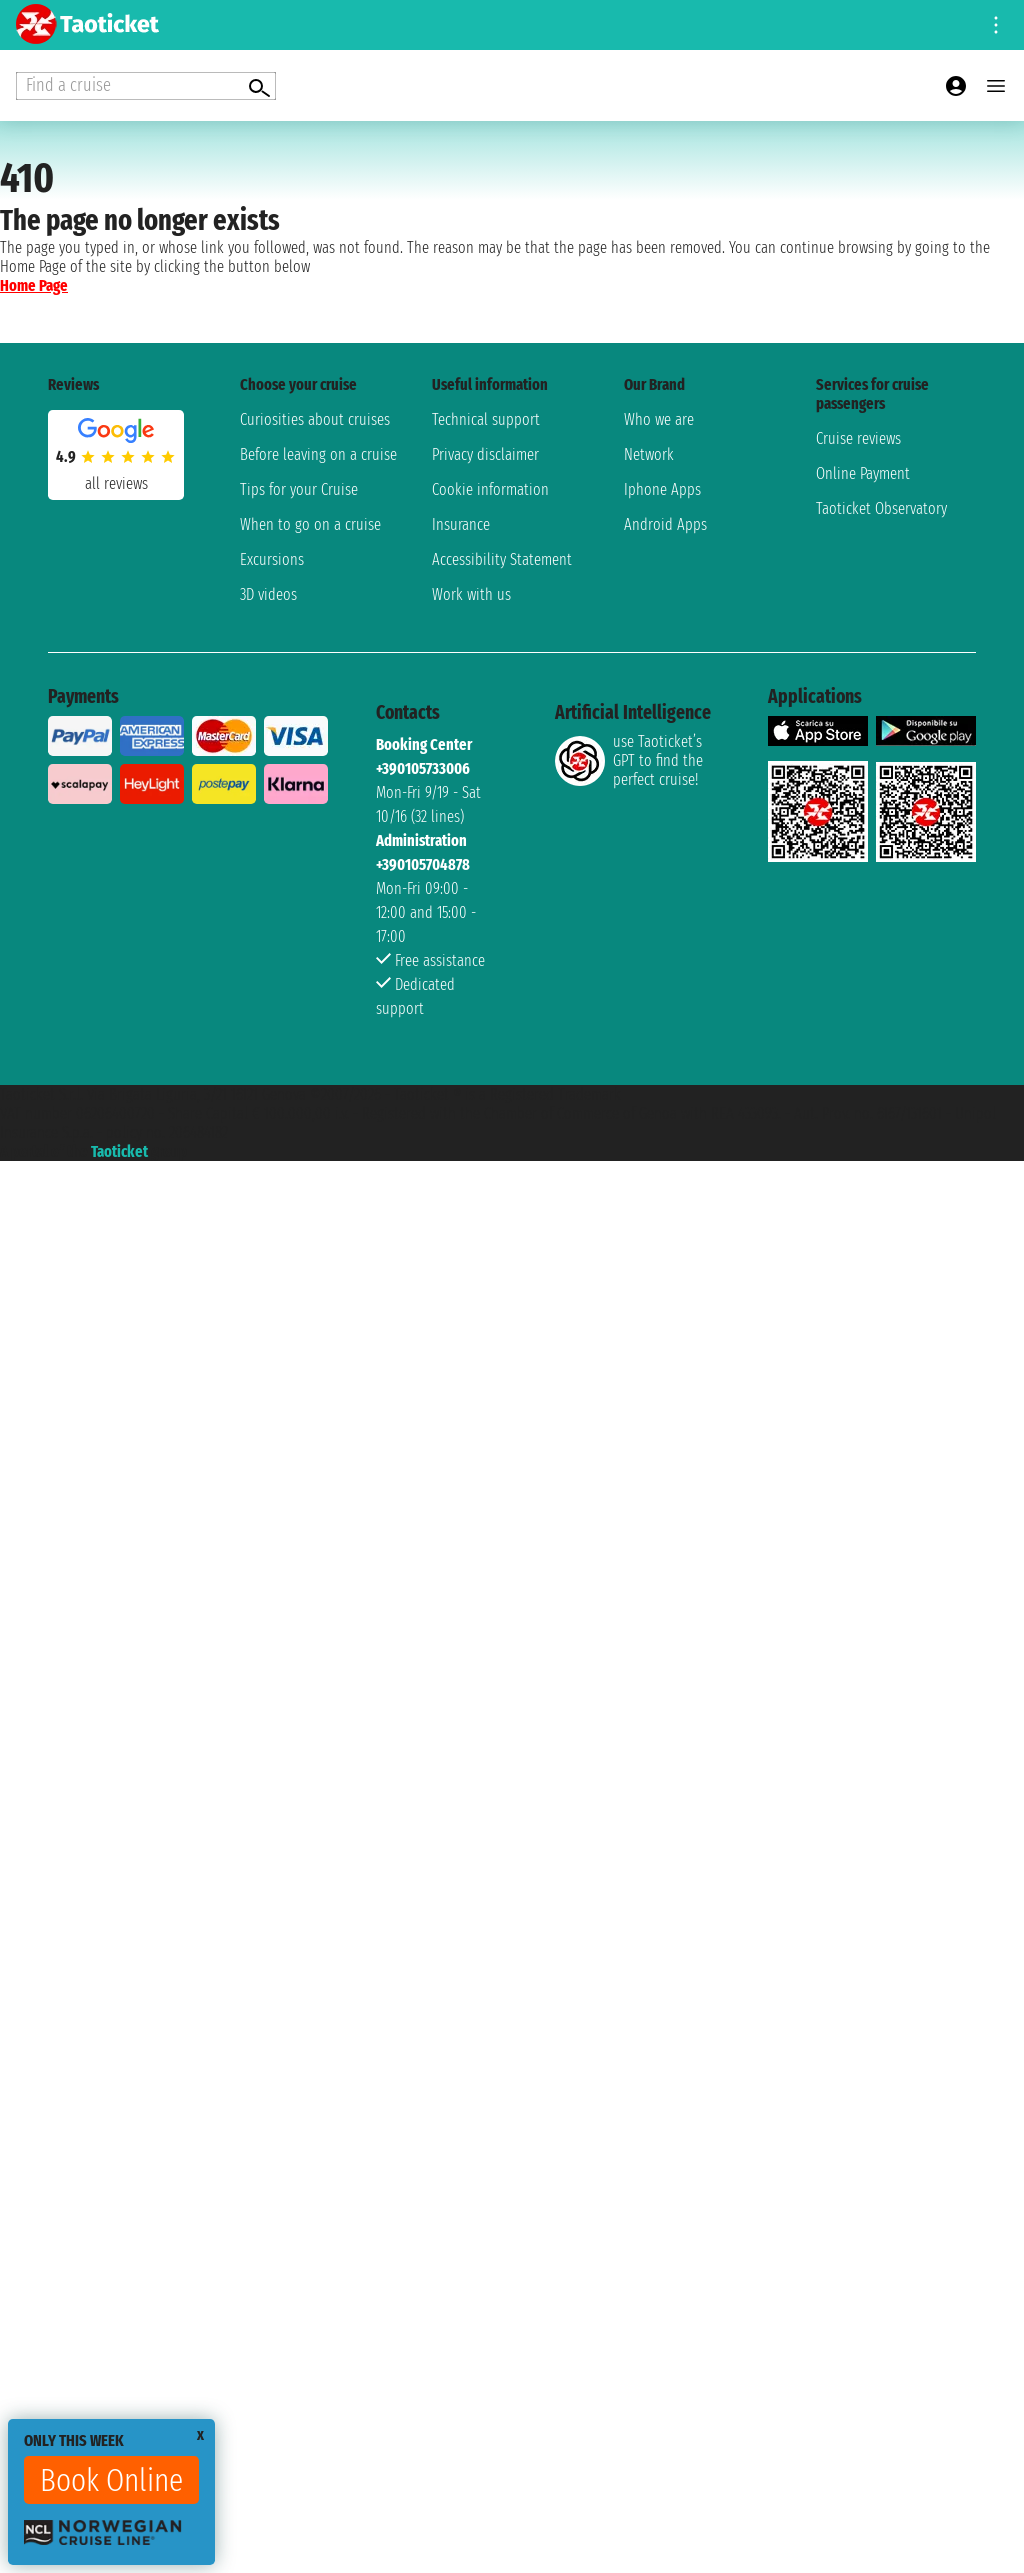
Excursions (272, 559)
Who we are (659, 419)
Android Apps (665, 524)
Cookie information (490, 489)
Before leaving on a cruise (318, 454)
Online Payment (863, 473)
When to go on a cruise (310, 524)
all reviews (116, 483)
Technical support (486, 419)
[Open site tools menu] (996, 25)
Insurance (461, 524)
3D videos (268, 594)
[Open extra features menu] (146, 86)
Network (649, 454)
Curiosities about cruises (315, 419)
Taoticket (119, 1151)
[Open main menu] (996, 86)
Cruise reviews (858, 438)
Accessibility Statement (502, 559)
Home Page (34, 285)
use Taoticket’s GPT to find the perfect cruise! (629, 760)
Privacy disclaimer (485, 454)
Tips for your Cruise (299, 489)
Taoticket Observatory (881, 508)
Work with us (471, 594)
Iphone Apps (662, 489)
